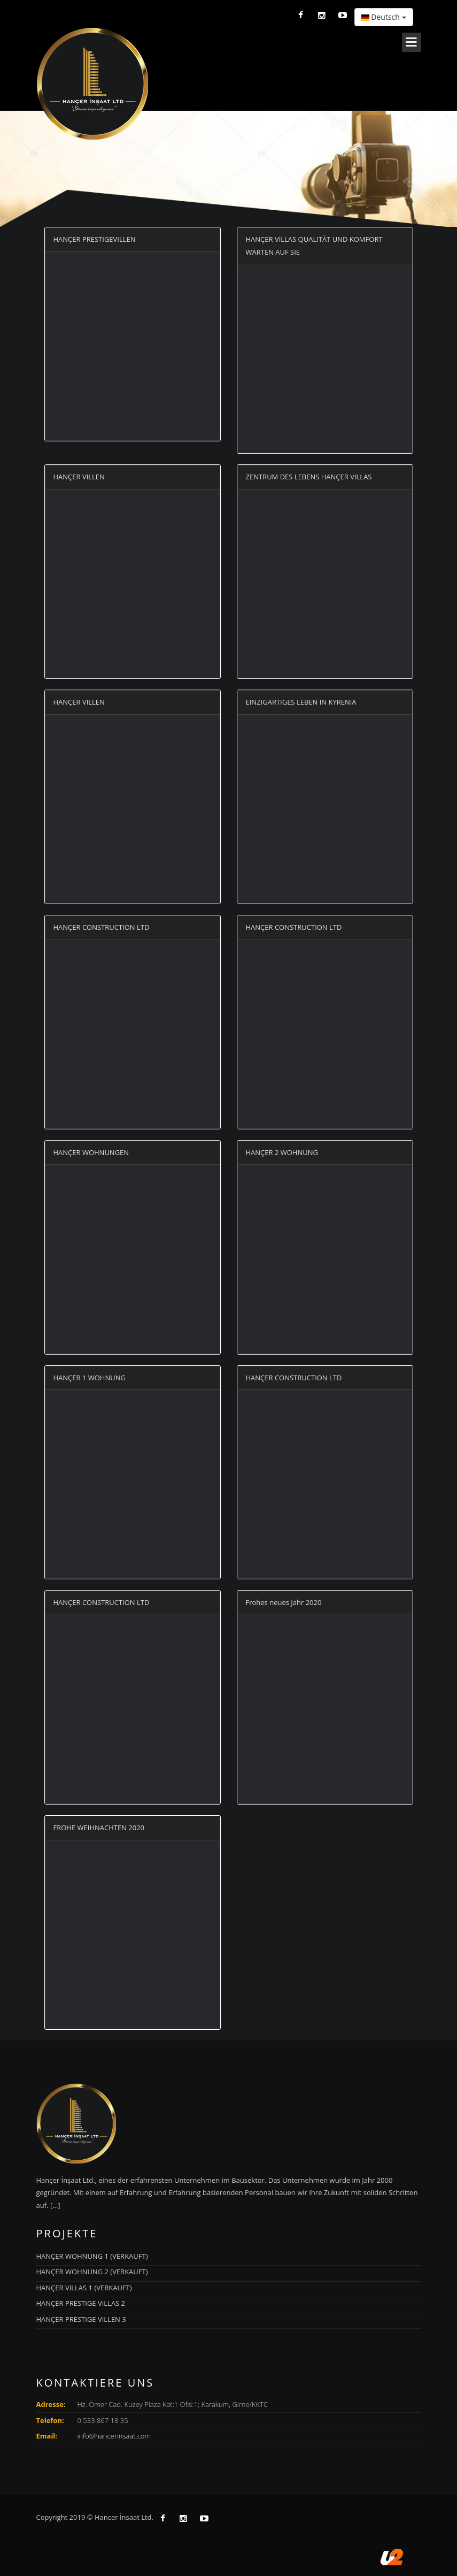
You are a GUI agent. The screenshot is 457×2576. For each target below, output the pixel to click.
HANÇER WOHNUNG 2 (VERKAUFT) (92, 2271)
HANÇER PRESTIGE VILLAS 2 (81, 2303)
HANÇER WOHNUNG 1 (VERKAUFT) (92, 2256)
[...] (55, 2205)
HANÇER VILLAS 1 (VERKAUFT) (84, 2287)
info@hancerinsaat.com (114, 2436)
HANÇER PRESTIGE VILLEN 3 (81, 2319)
